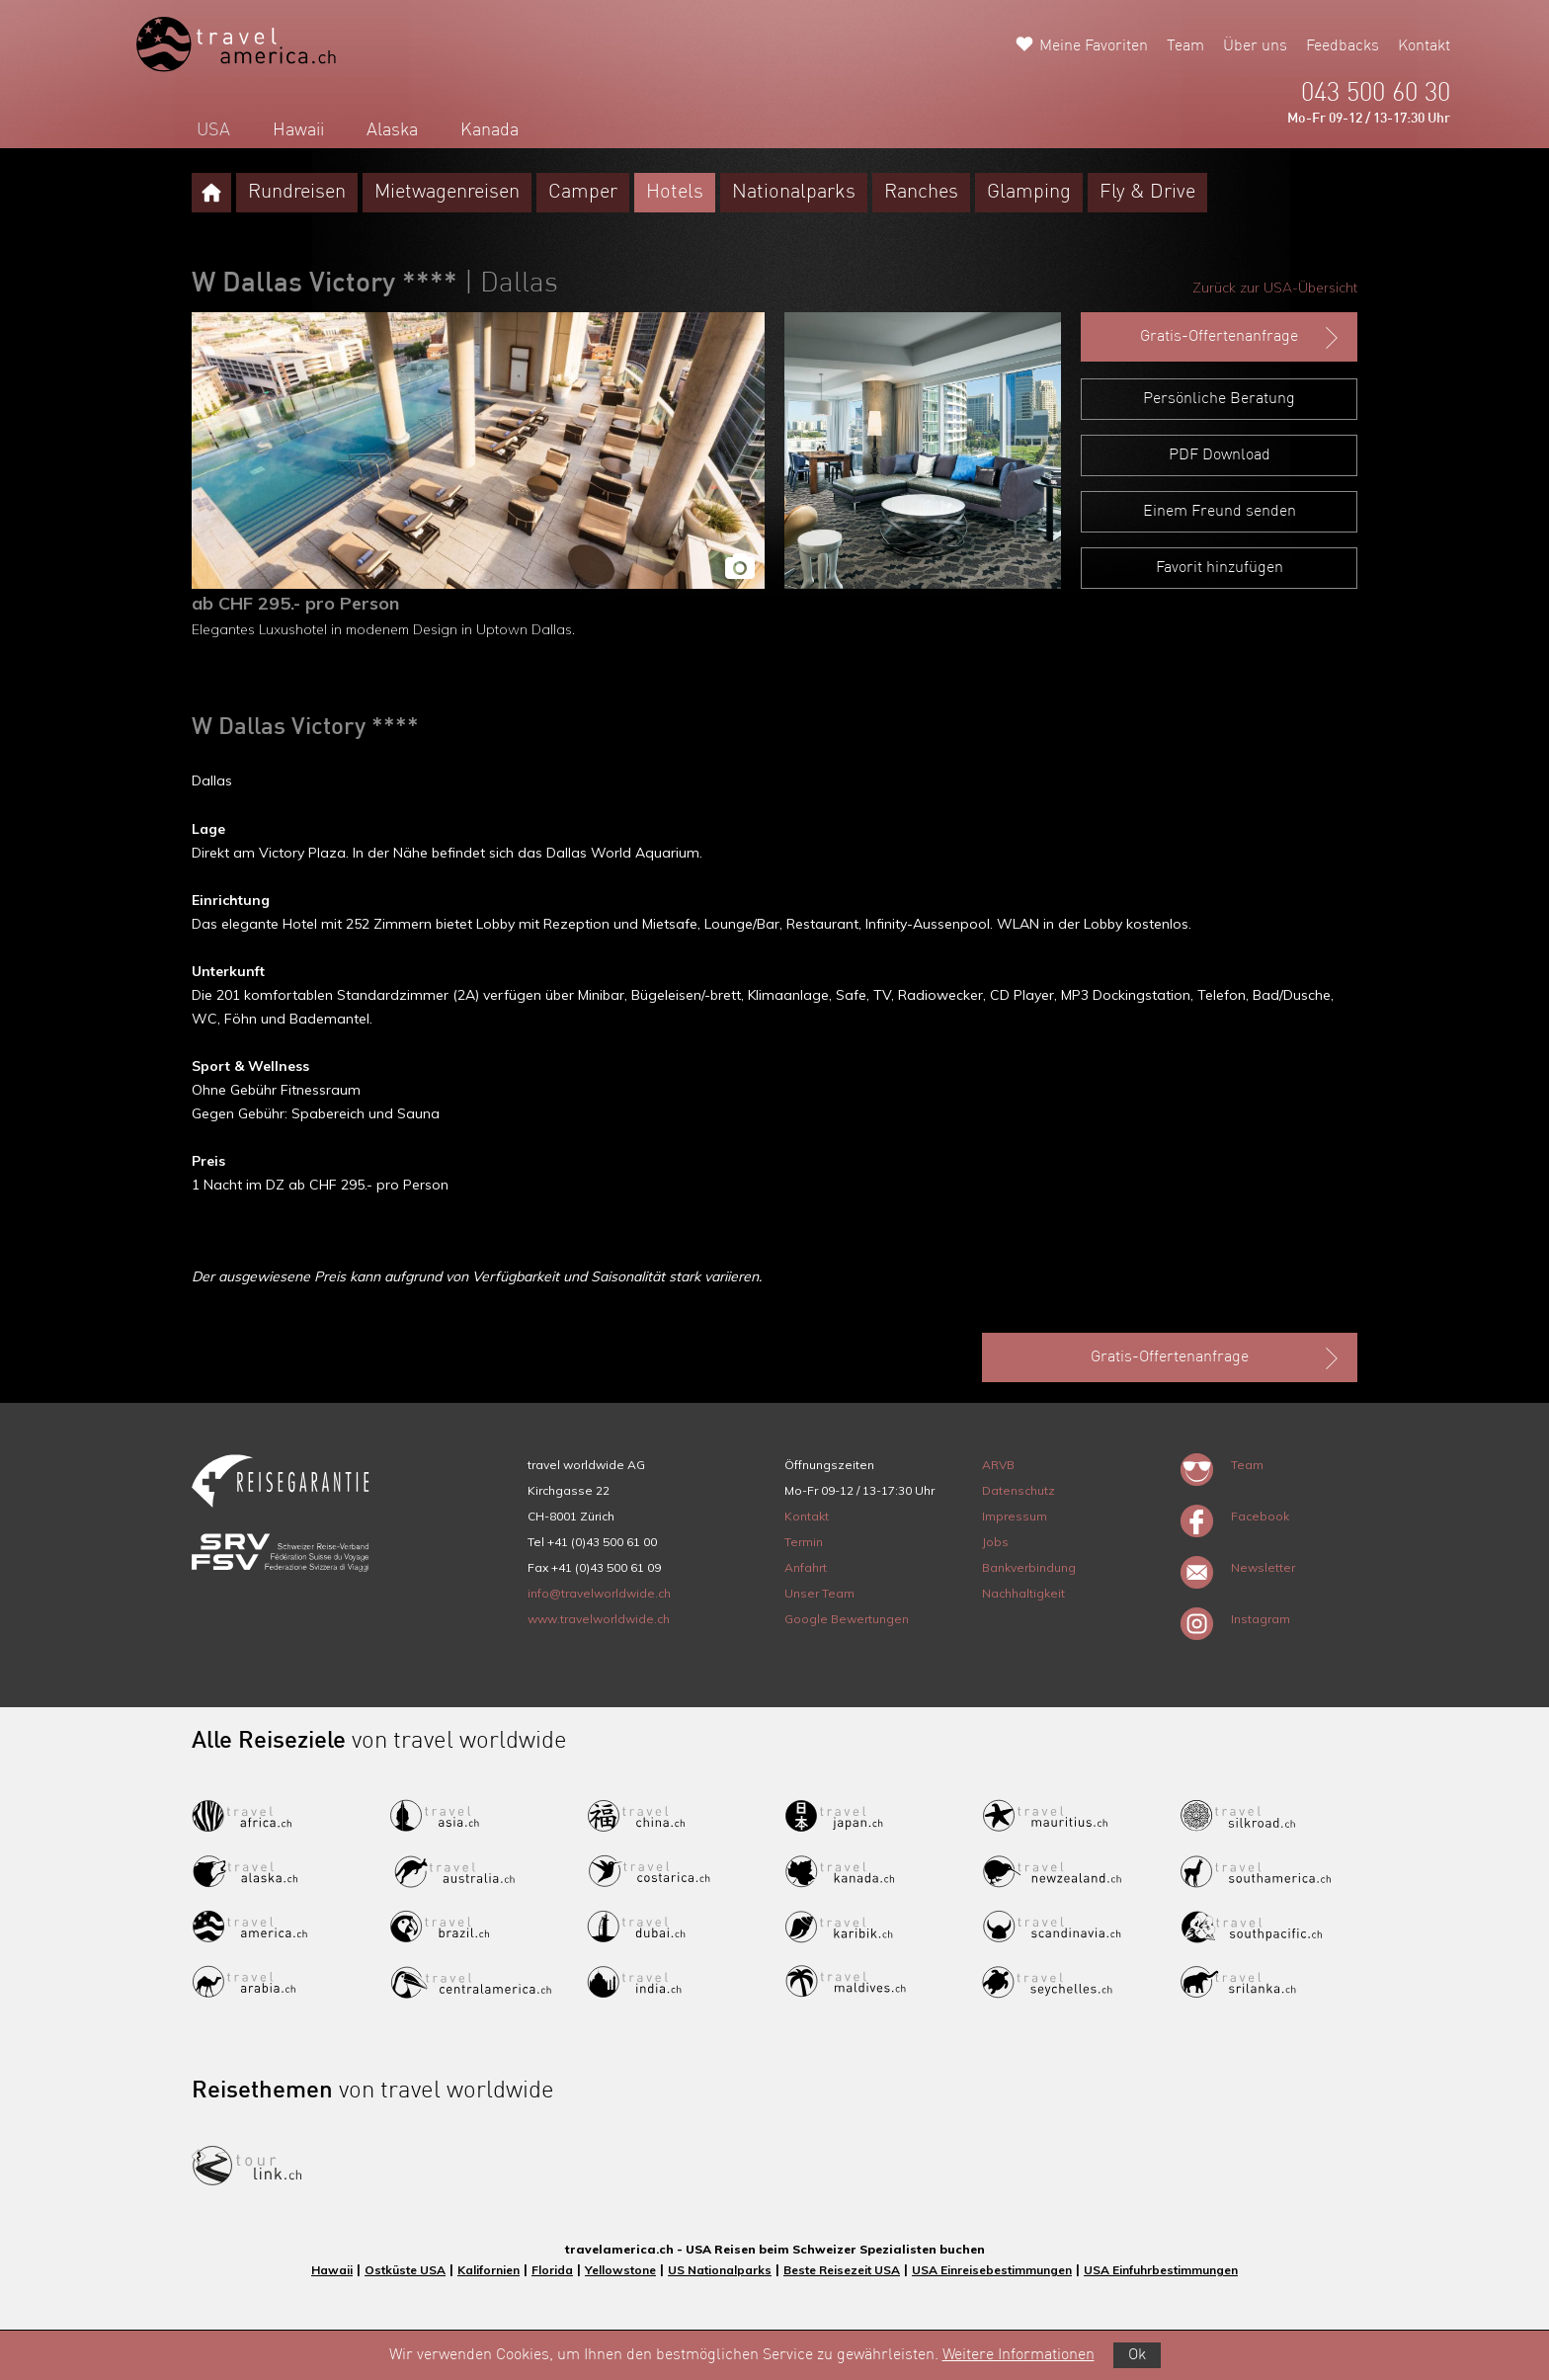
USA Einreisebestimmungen (992, 2269)
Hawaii (298, 130)
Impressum (1014, 1516)
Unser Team (819, 1593)
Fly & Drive (1147, 193)
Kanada (489, 130)
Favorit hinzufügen (1219, 568)
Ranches (921, 193)
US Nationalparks (720, 2269)
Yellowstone (620, 2269)
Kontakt (1424, 46)
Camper (582, 193)
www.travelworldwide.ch (599, 1618)
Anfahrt (805, 1567)
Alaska (392, 130)
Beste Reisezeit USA (841, 2269)
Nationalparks (794, 193)
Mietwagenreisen (447, 193)
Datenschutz (1018, 1490)
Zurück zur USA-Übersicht (1274, 287)
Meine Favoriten (1093, 46)
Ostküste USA (405, 2269)
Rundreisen (297, 193)
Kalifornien (488, 2269)
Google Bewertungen (846, 1618)
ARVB (998, 1464)
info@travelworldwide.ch (599, 1593)
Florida (552, 2269)
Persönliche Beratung (1219, 399)
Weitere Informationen (1018, 2355)
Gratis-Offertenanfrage (1241, 338)
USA (213, 130)
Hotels (674, 193)
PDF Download (1219, 455)
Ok (1137, 2355)
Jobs (995, 1541)
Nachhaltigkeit (1023, 1593)
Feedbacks (1342, 46)
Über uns (1255, 46)
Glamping (1029, 193)
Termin (803, 1541)
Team (1185, 46)
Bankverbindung (1029, 1567)
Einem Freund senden (1219, 512)
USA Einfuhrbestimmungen (1161, 2269)
